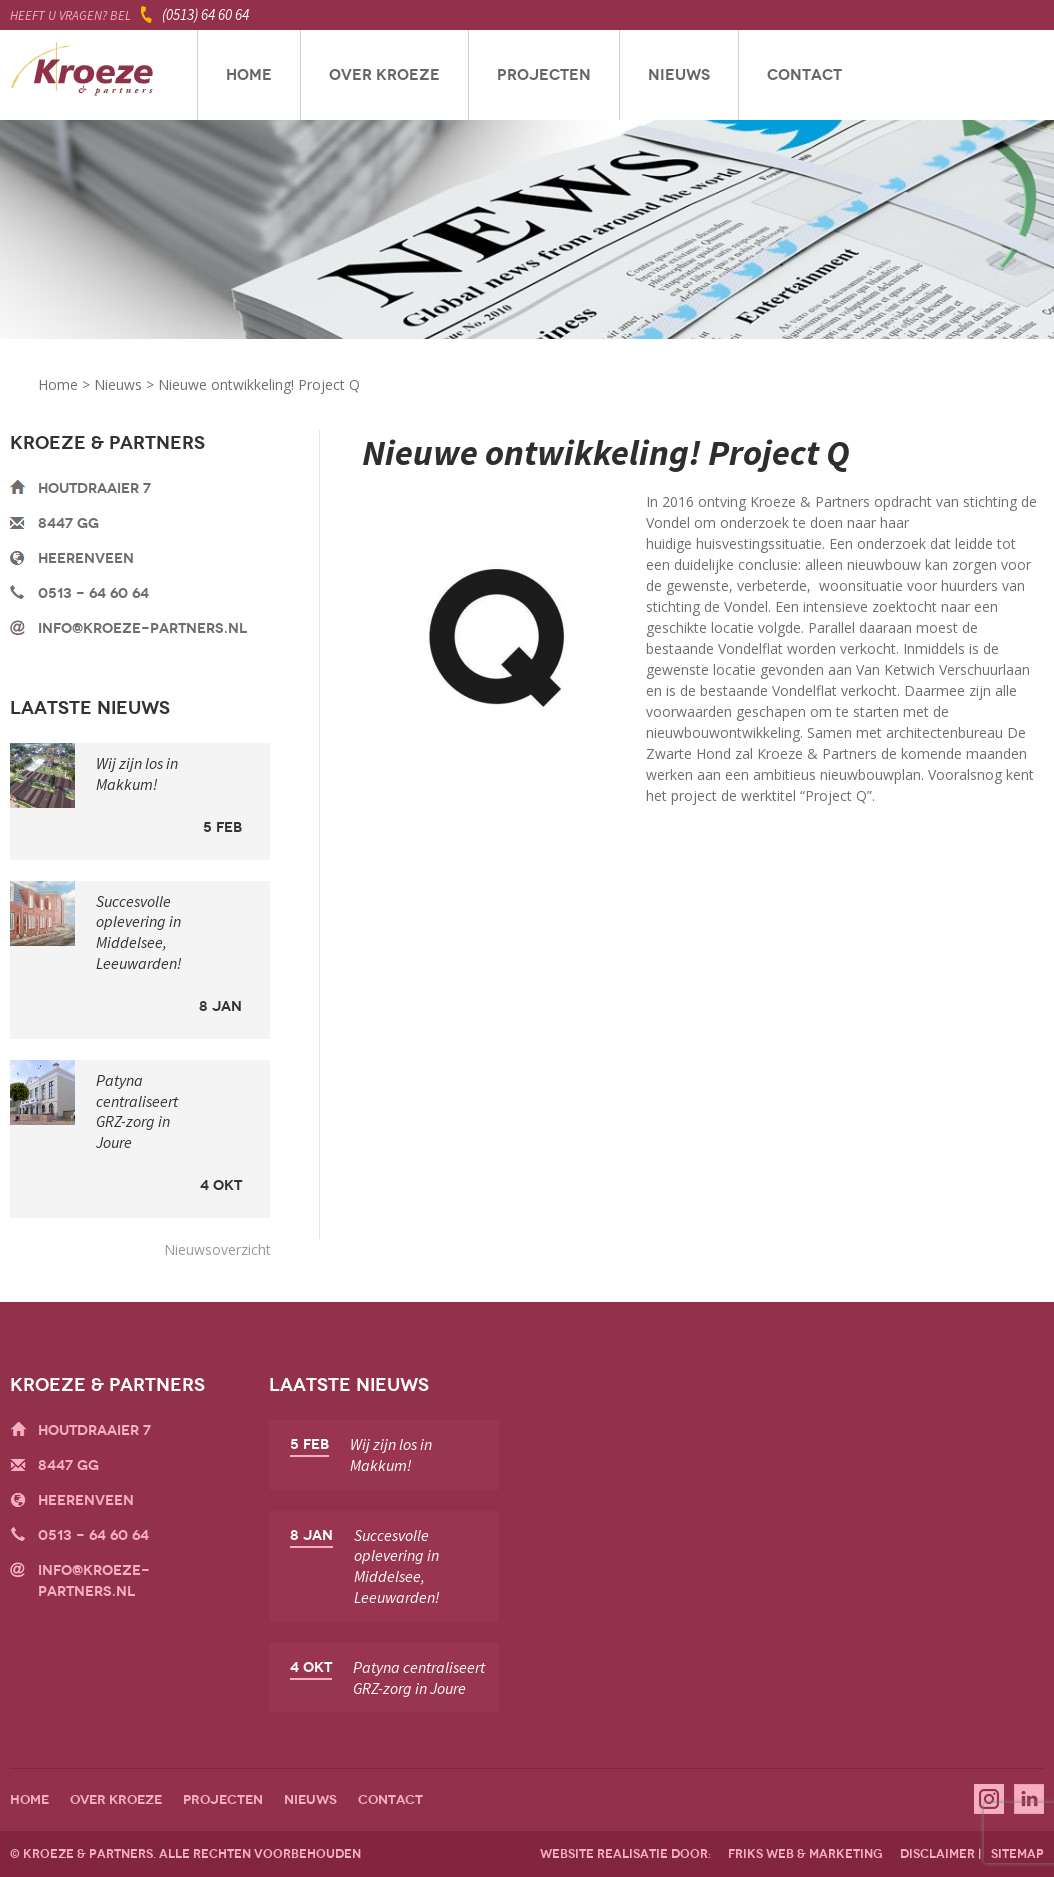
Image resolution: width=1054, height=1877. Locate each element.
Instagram (989, 1799)
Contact (804, 75)
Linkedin (1029, 1799)
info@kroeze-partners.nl (142, 628)
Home (249, 75)
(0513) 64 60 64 (205, 14)
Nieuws (679, 75)
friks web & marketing (805, 1854)
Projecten (544, 75)
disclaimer (937, 1854)
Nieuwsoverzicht (217, 1249)
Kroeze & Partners (82, 75)
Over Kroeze (384, 75)
